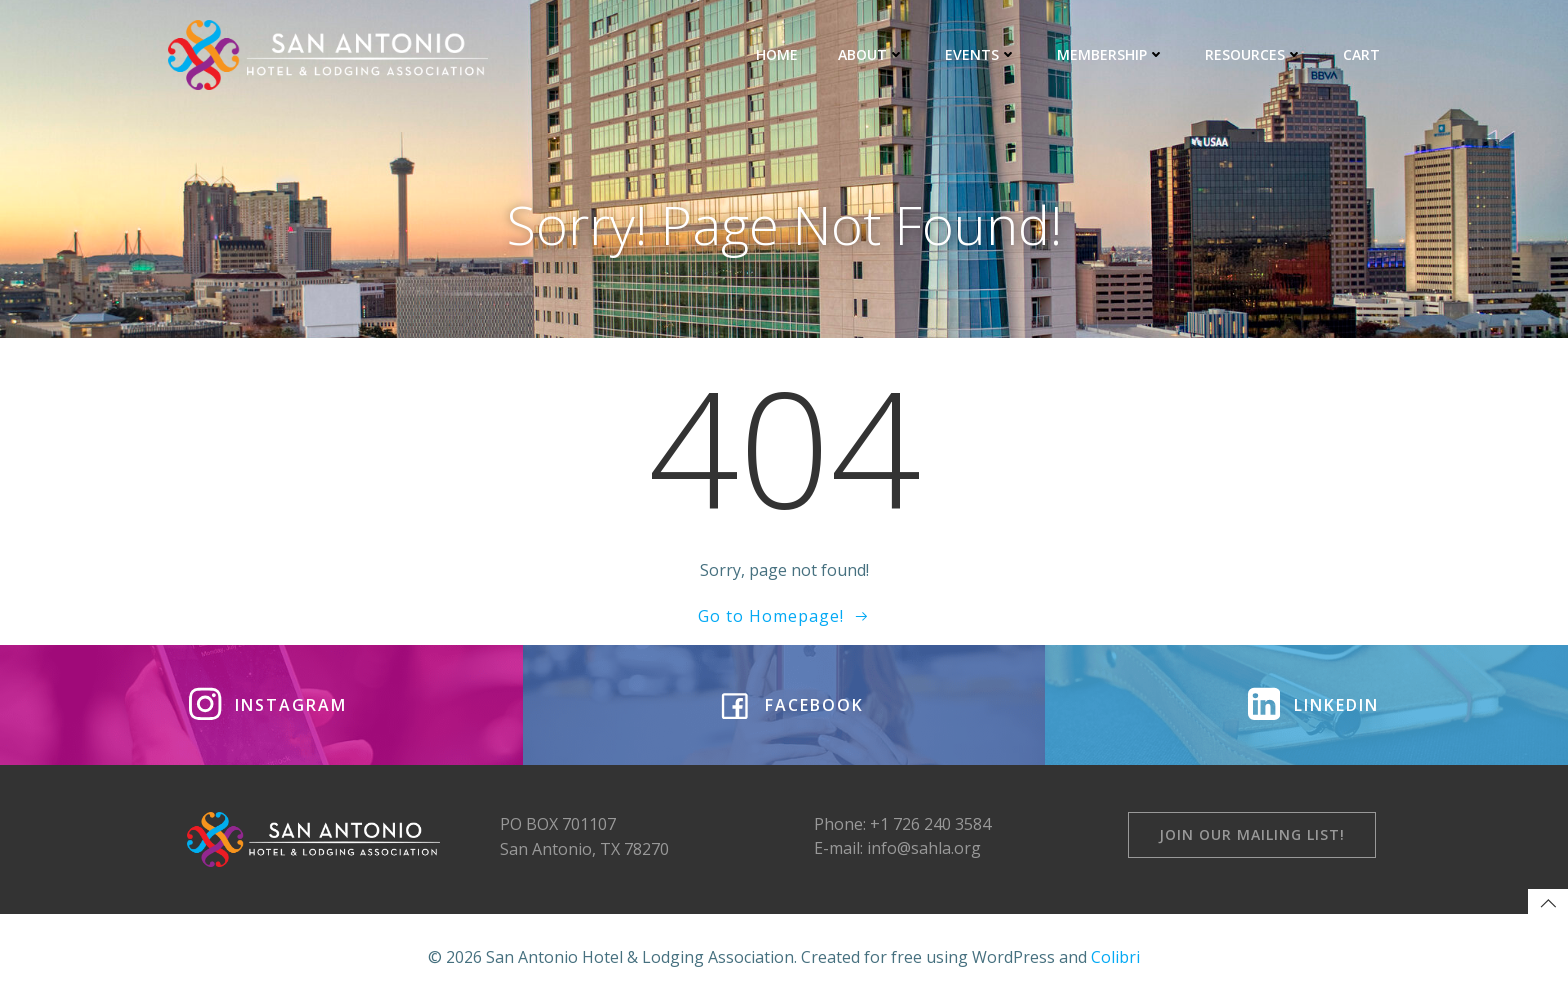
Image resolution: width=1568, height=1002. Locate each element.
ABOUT (871, 54)
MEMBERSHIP (1111, 54)
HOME (777, 54)
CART (1361, 54)
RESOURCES (1254, 54)
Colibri (1115, 957)
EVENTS (981, 54)
